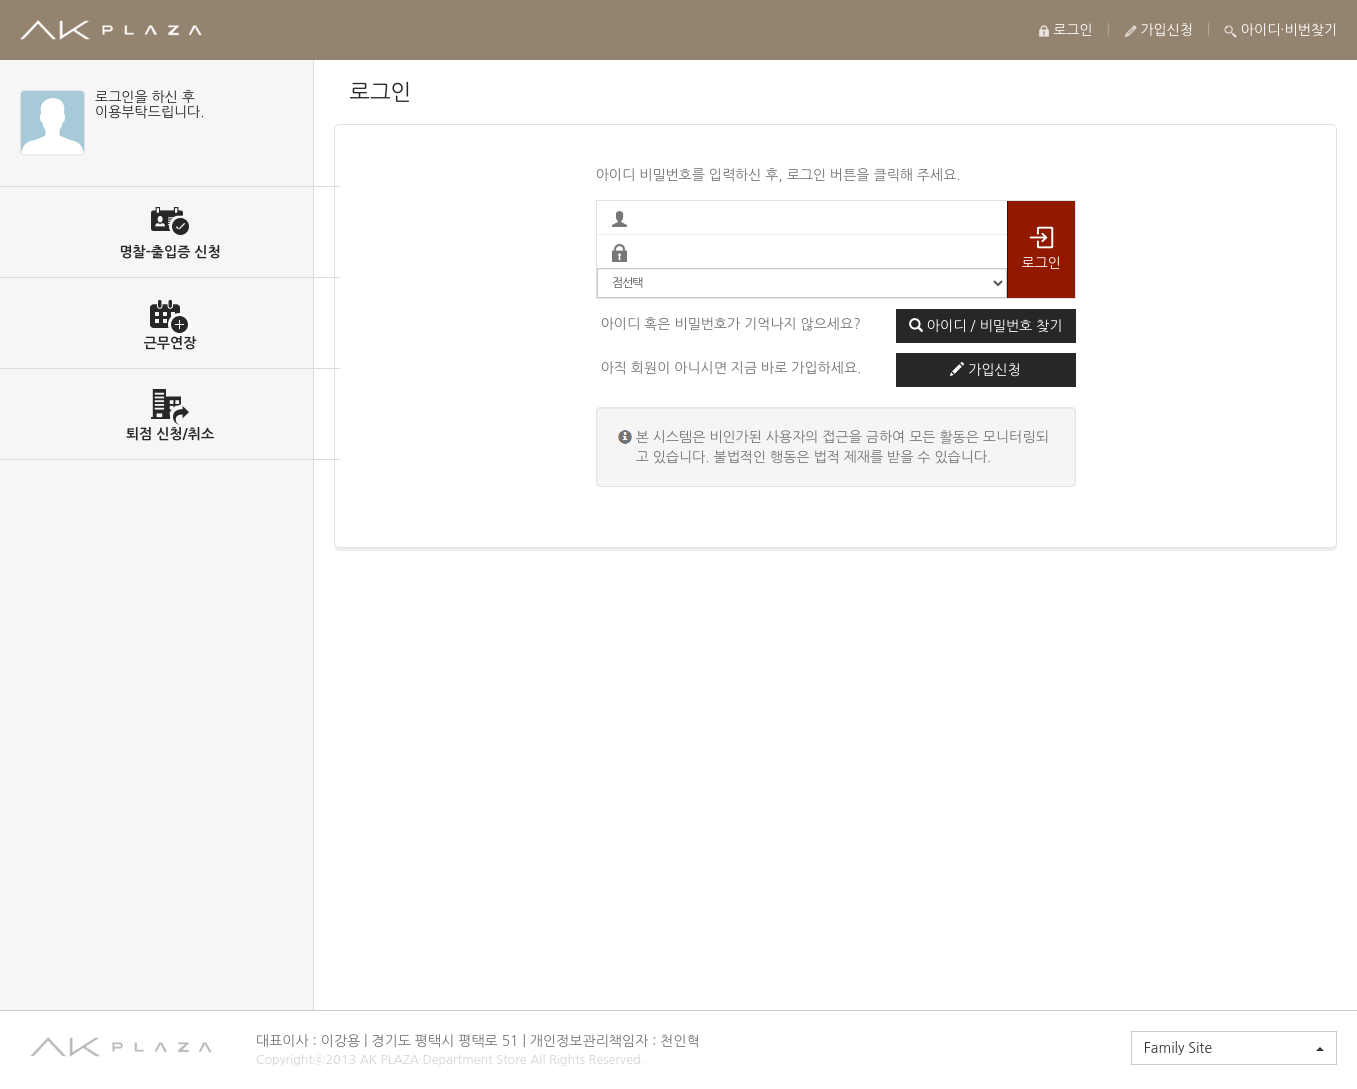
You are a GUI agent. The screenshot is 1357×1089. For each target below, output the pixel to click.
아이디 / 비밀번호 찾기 (985, 325)
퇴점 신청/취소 (170, 434)
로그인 (1065, 30)
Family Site (1234, 1048)
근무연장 (170, 343)
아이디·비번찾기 (1280, 30)
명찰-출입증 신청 (169, 252)
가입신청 (1159, 30)
